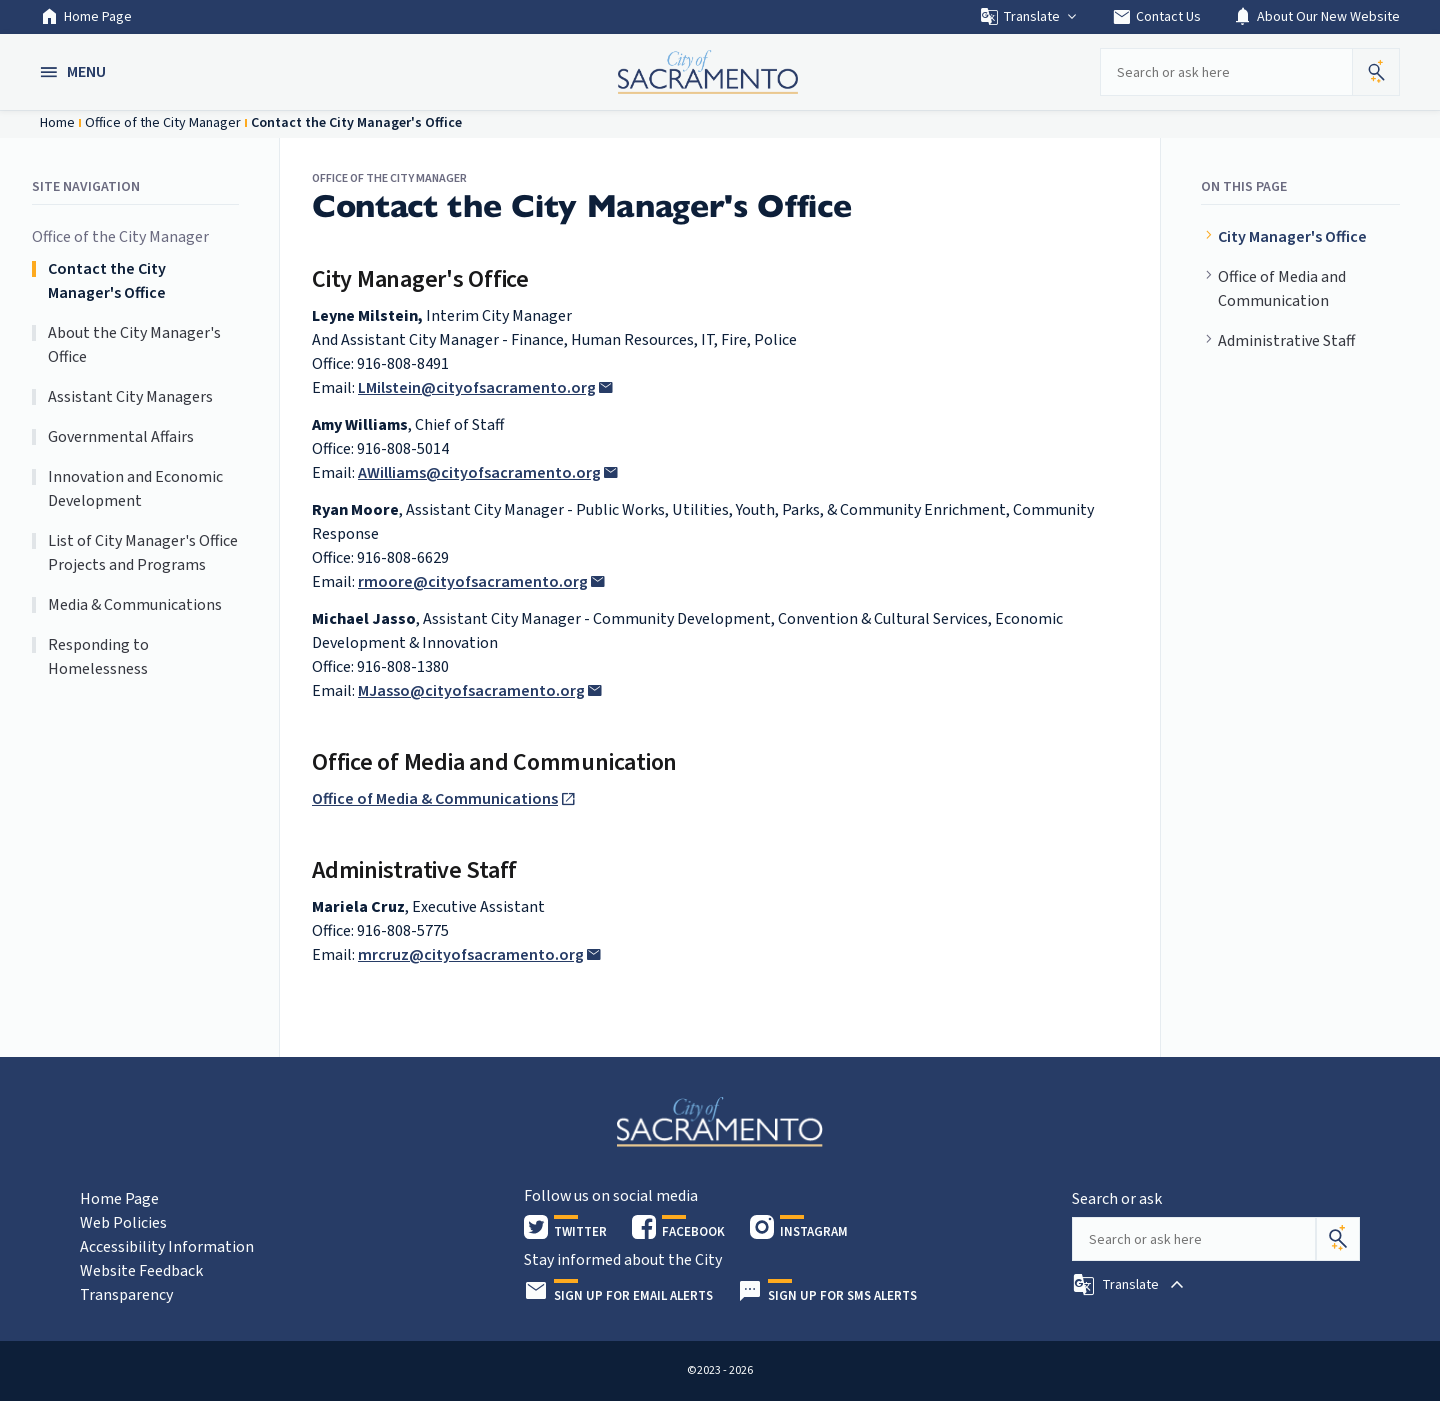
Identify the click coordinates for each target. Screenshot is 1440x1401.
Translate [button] (1029, 17)
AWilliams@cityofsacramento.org (479, 473)
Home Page (86, 17)
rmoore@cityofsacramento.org (473, 582)
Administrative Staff (1286, 341)
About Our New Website (1316, 17)
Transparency (126, 1295)
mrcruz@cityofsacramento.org (471, 955)
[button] (75, 72)
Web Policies (123, 1223)
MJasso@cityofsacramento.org (471, 691)
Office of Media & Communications (435, 799)
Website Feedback (141, 1271)
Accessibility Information (167, 1247)
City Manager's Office (1289, 237)
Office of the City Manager (163, 123)
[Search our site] (1226, 72)
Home (57, 123)
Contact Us (1156, 17)
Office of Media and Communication (1282, 289)
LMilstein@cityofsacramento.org (477, 388)
